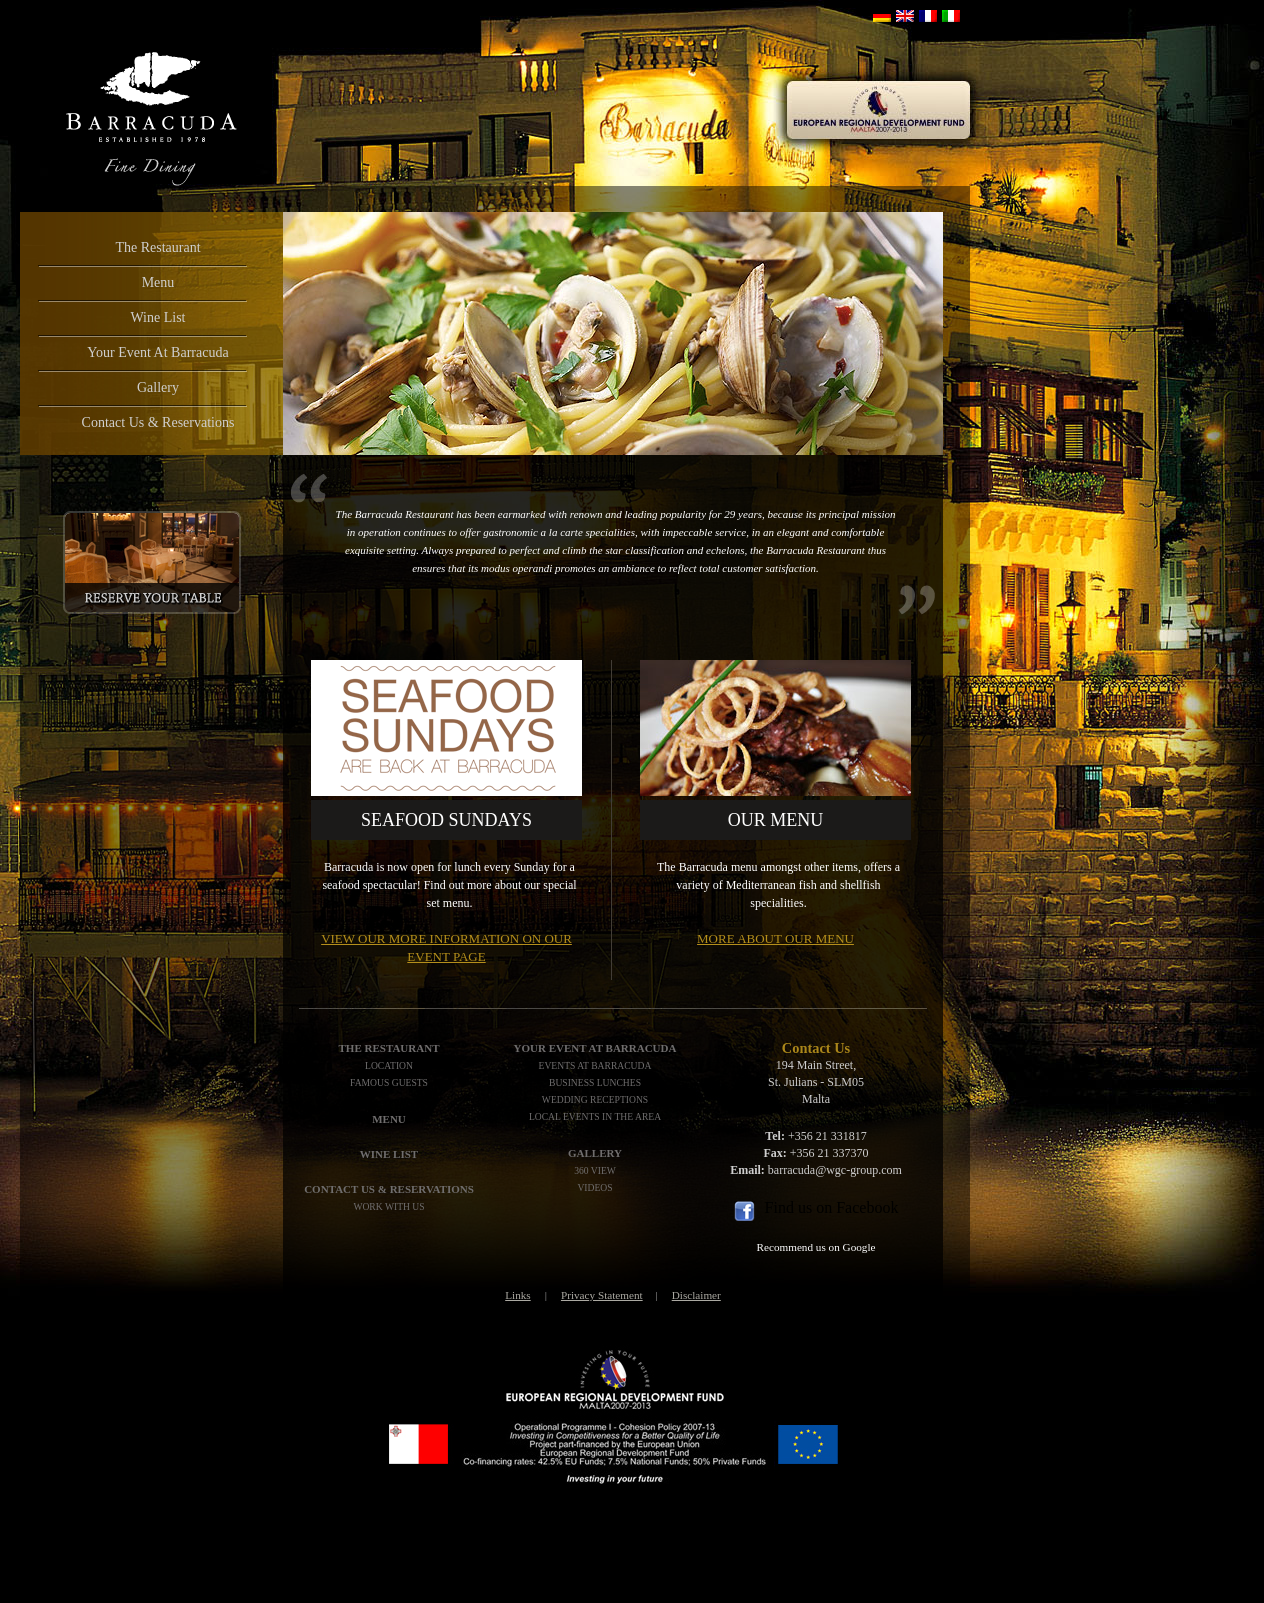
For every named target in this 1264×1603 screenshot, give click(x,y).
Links (517, 1295)
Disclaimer (696, 1295)
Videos (594, 1187)
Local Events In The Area (595, 1116)
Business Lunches (595, 1082)
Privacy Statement (602, 1295)
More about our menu (775, 938)
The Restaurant (157, 247)
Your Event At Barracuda (157, 352)
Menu (158, 282)
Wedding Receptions (595, 1099)
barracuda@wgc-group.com (835, 1170)
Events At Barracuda (595, 1065)
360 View (595, 1170)
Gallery (158, 387)
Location (389, 1065)
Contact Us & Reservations (158, 422)
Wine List (157, 317)
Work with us (388, 1206)
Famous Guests (389, 1082)
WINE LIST (389, 1154)
